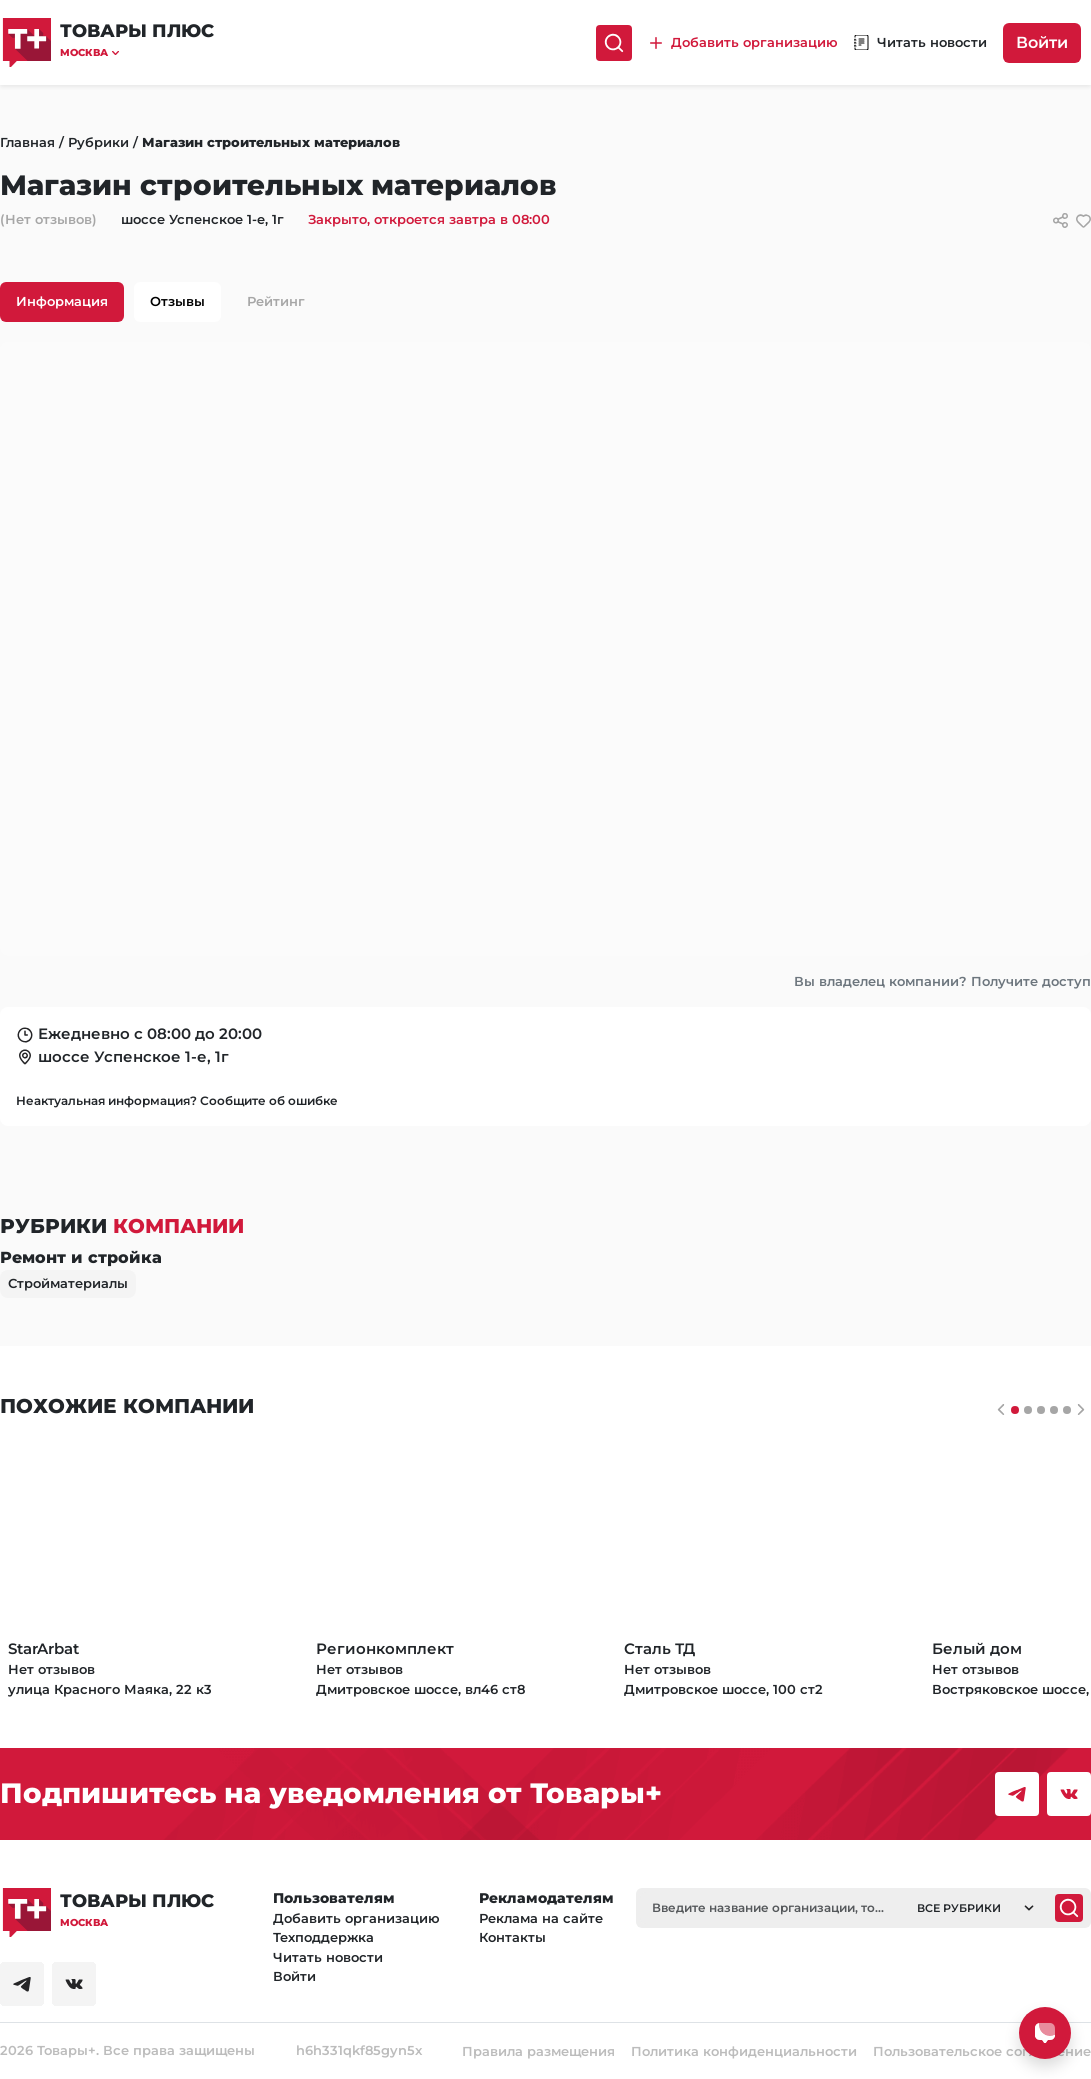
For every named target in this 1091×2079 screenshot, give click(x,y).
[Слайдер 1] (1028, 1410)
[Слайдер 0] (1015, 1410)
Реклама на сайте (541, 1918)
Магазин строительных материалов (271, 142)
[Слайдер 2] (1041, 1410)
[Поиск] (614, 43)
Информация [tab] (62, 301)
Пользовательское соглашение (982, 2051)
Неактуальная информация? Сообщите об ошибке (177, 1100)
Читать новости (328, 1957)
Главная (27, 142)
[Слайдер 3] (1054, 1410)
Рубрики (98, 142)
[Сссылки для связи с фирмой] (1060, 220)
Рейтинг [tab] (276, 301)
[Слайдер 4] (1067, 1410)
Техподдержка (323, 1937)
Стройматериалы (68, 1283)
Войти (1042, 42)
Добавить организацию (356, 1918)
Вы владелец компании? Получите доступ (942, 981)
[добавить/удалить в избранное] (1083, 220)
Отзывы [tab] (177, 301)
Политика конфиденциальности (744, 2051)
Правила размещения (538, 2051)
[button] (137, 52)
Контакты (512, 1937)
